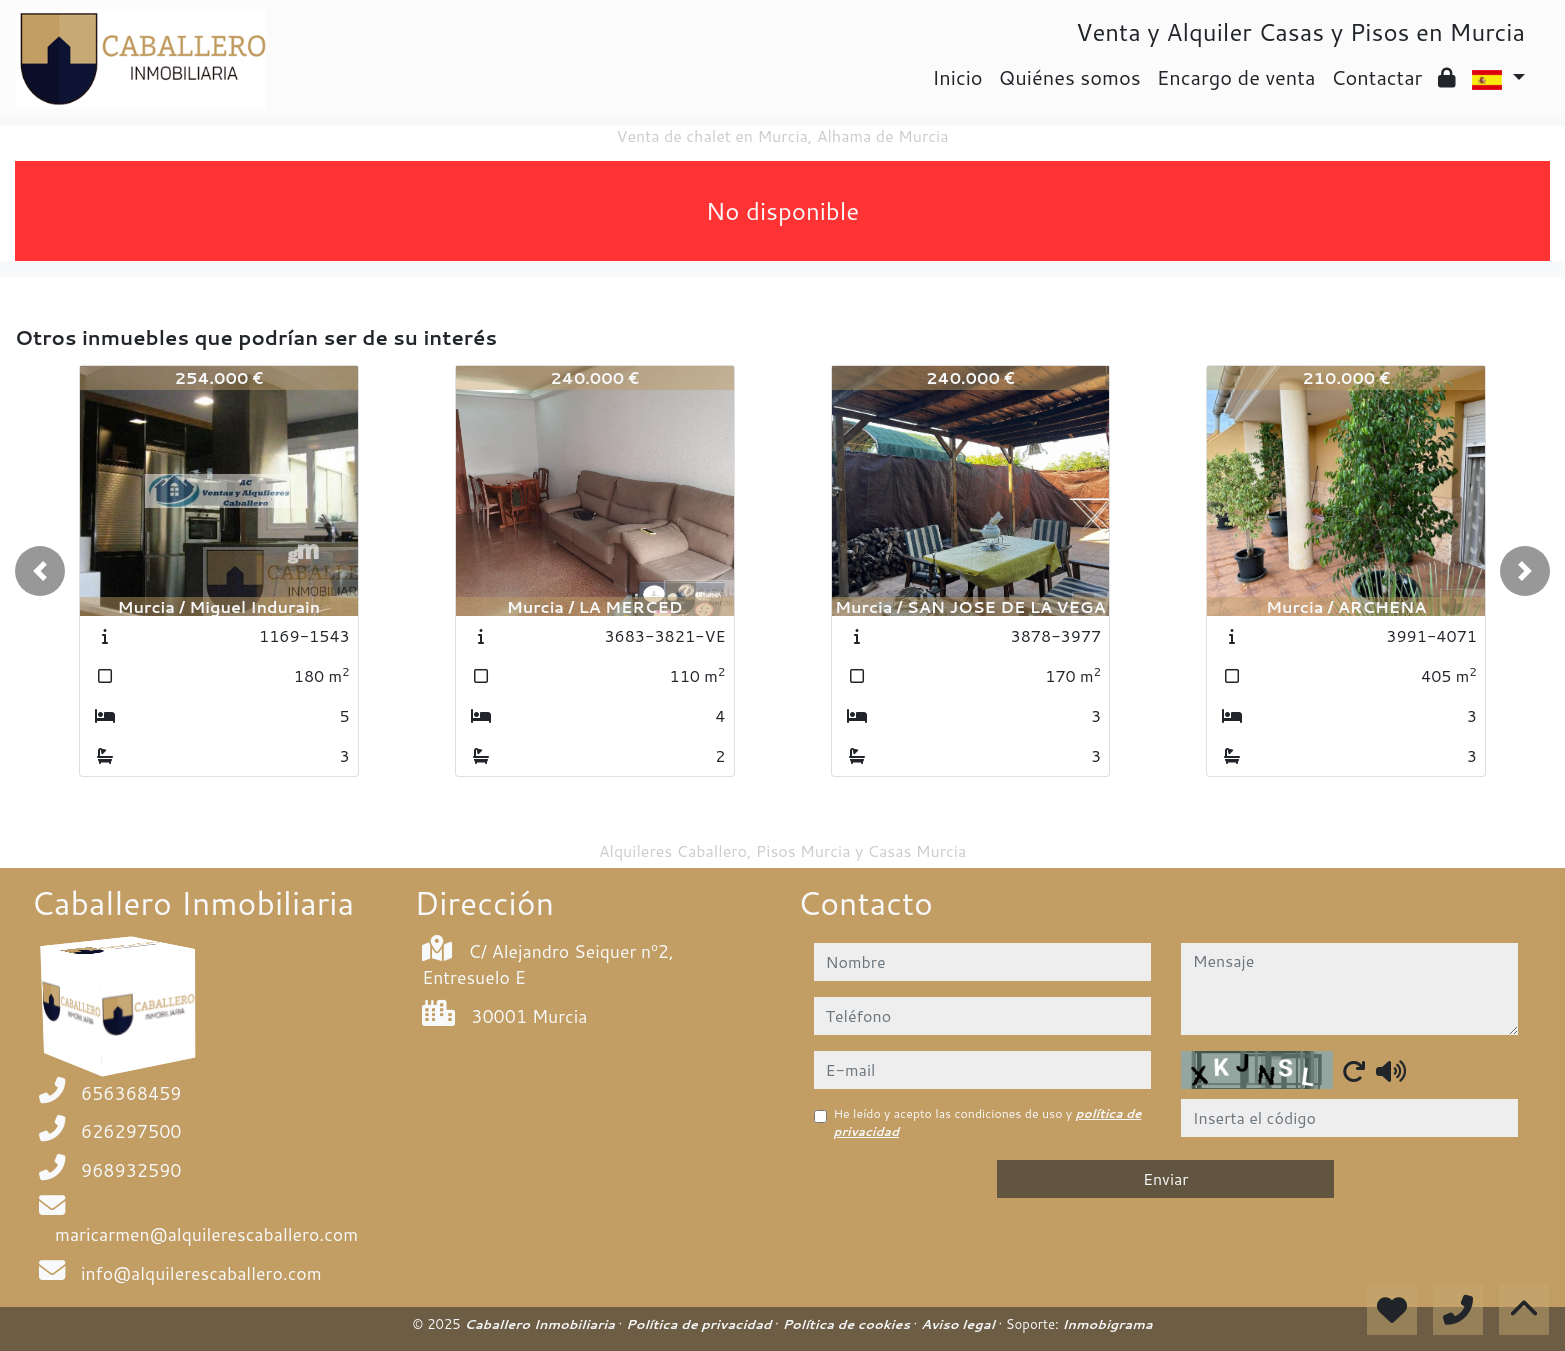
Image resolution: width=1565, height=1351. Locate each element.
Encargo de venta (1236, 77)
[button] (40, 571)
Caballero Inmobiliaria (541, 1324)
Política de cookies (847, 1324)
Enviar (1166, 1178)
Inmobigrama (1107, 1324)
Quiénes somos (1070, 77)
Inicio (957, 77)
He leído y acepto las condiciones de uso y (988, 1122)
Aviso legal (959, 1324)
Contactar (1376, 77)
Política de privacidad (700, 1324)
